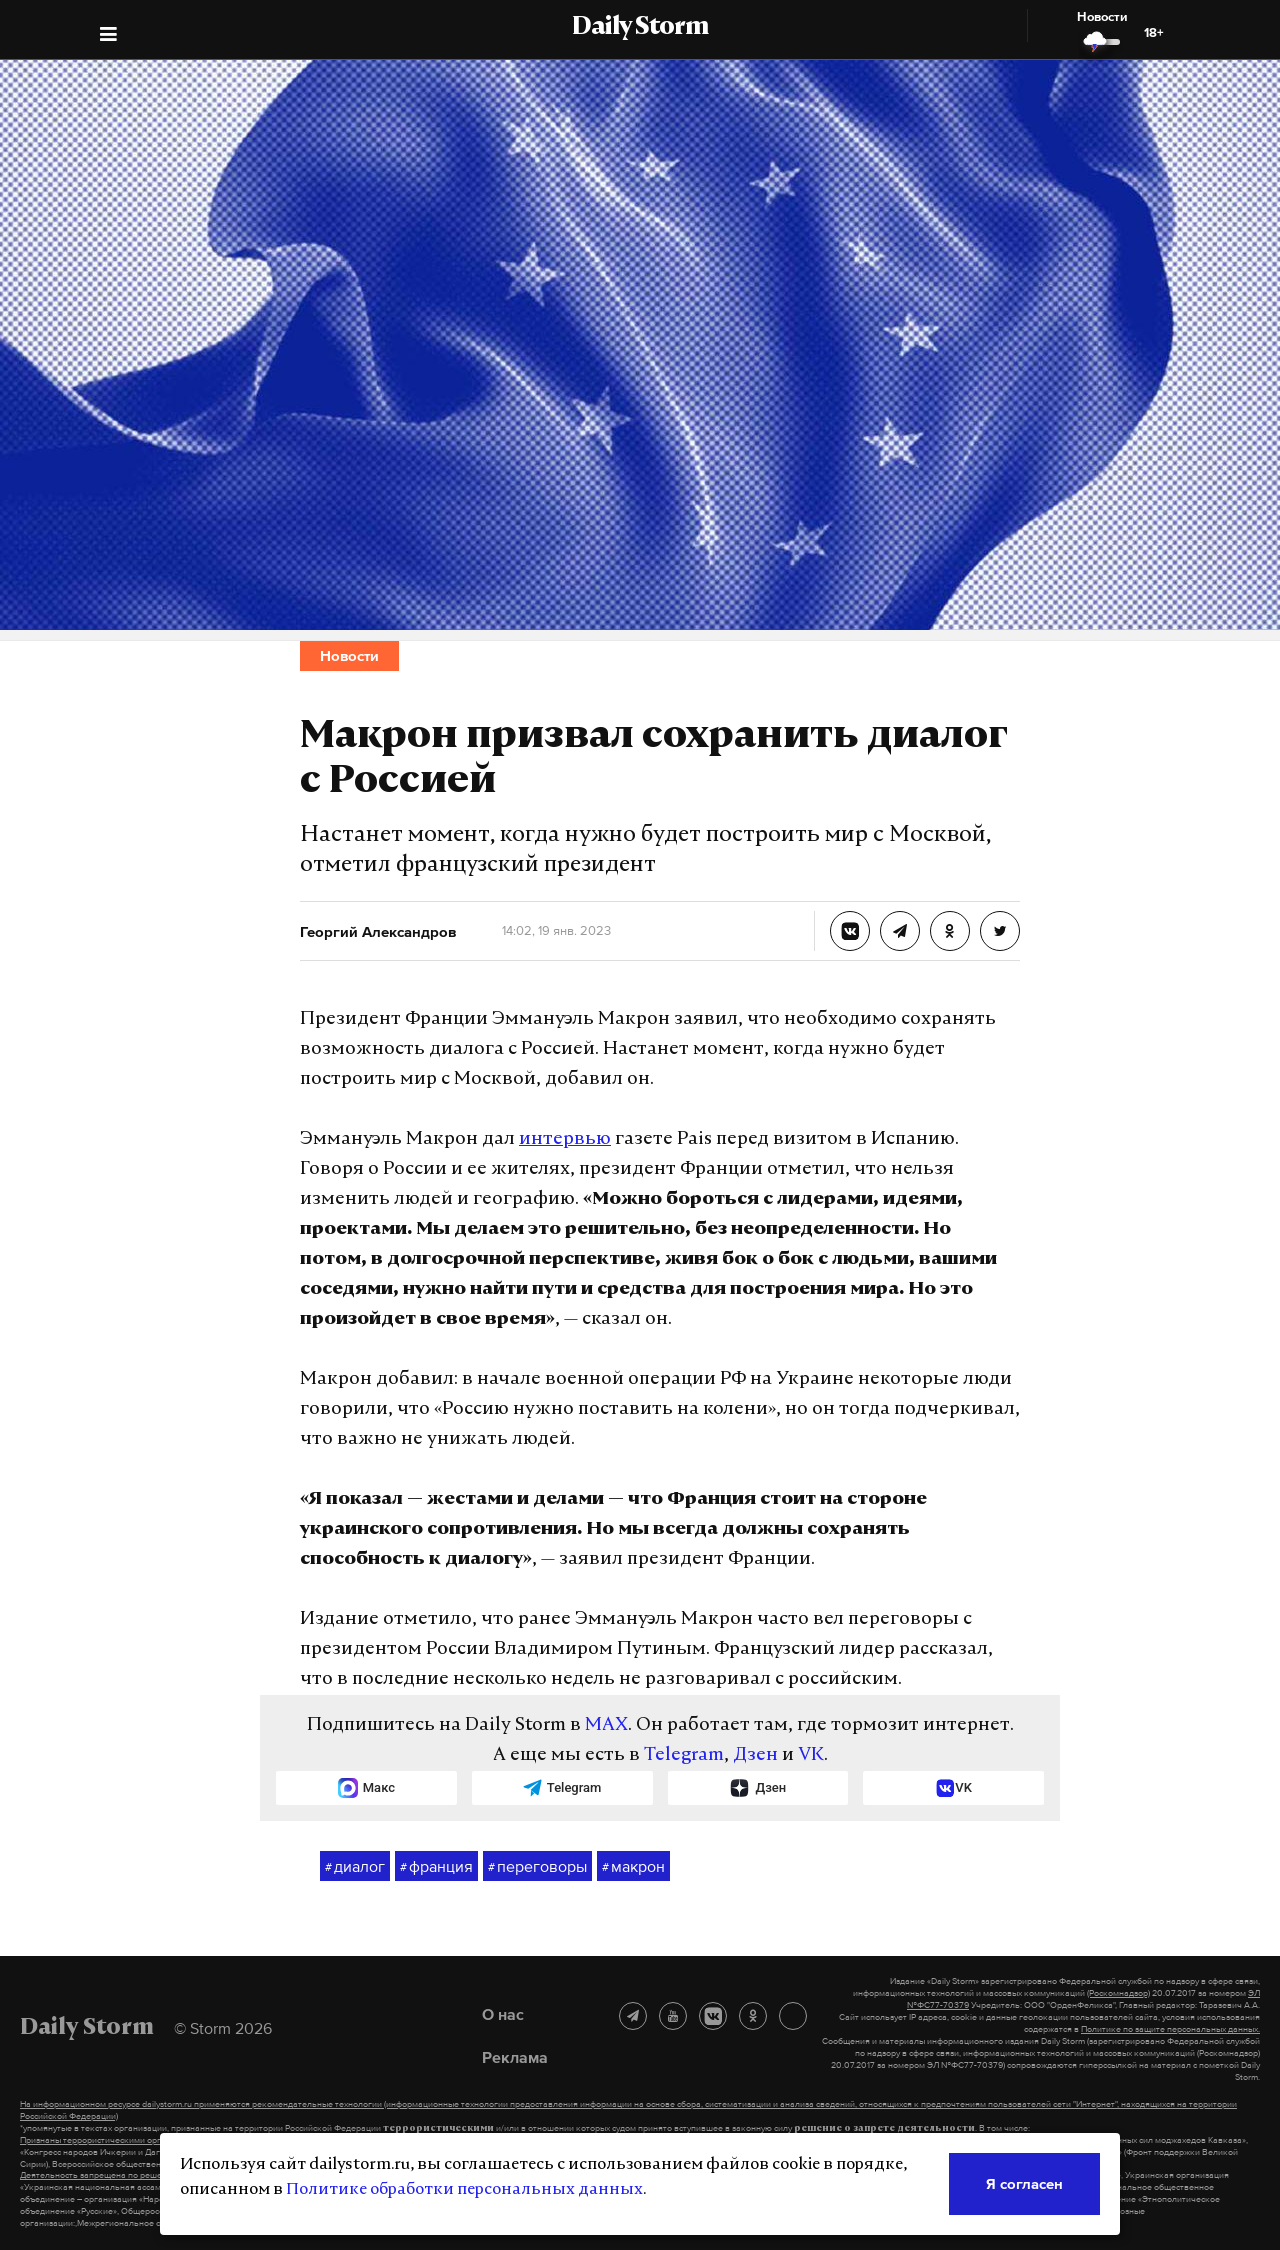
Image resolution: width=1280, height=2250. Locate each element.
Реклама (515, 2057)
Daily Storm (640, 28)
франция (436, 1867)
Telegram (684, 1755)
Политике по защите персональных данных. (1170, 2029)
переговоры (537, 1867)
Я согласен (1024, 2183)
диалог (355, 1867)
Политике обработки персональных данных (464, 2190)
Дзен (755, 1755)
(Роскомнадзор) (1118, 1993)
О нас (503, 2014)
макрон (633, 1867)
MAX (606, 1725)
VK (811, 1755)
